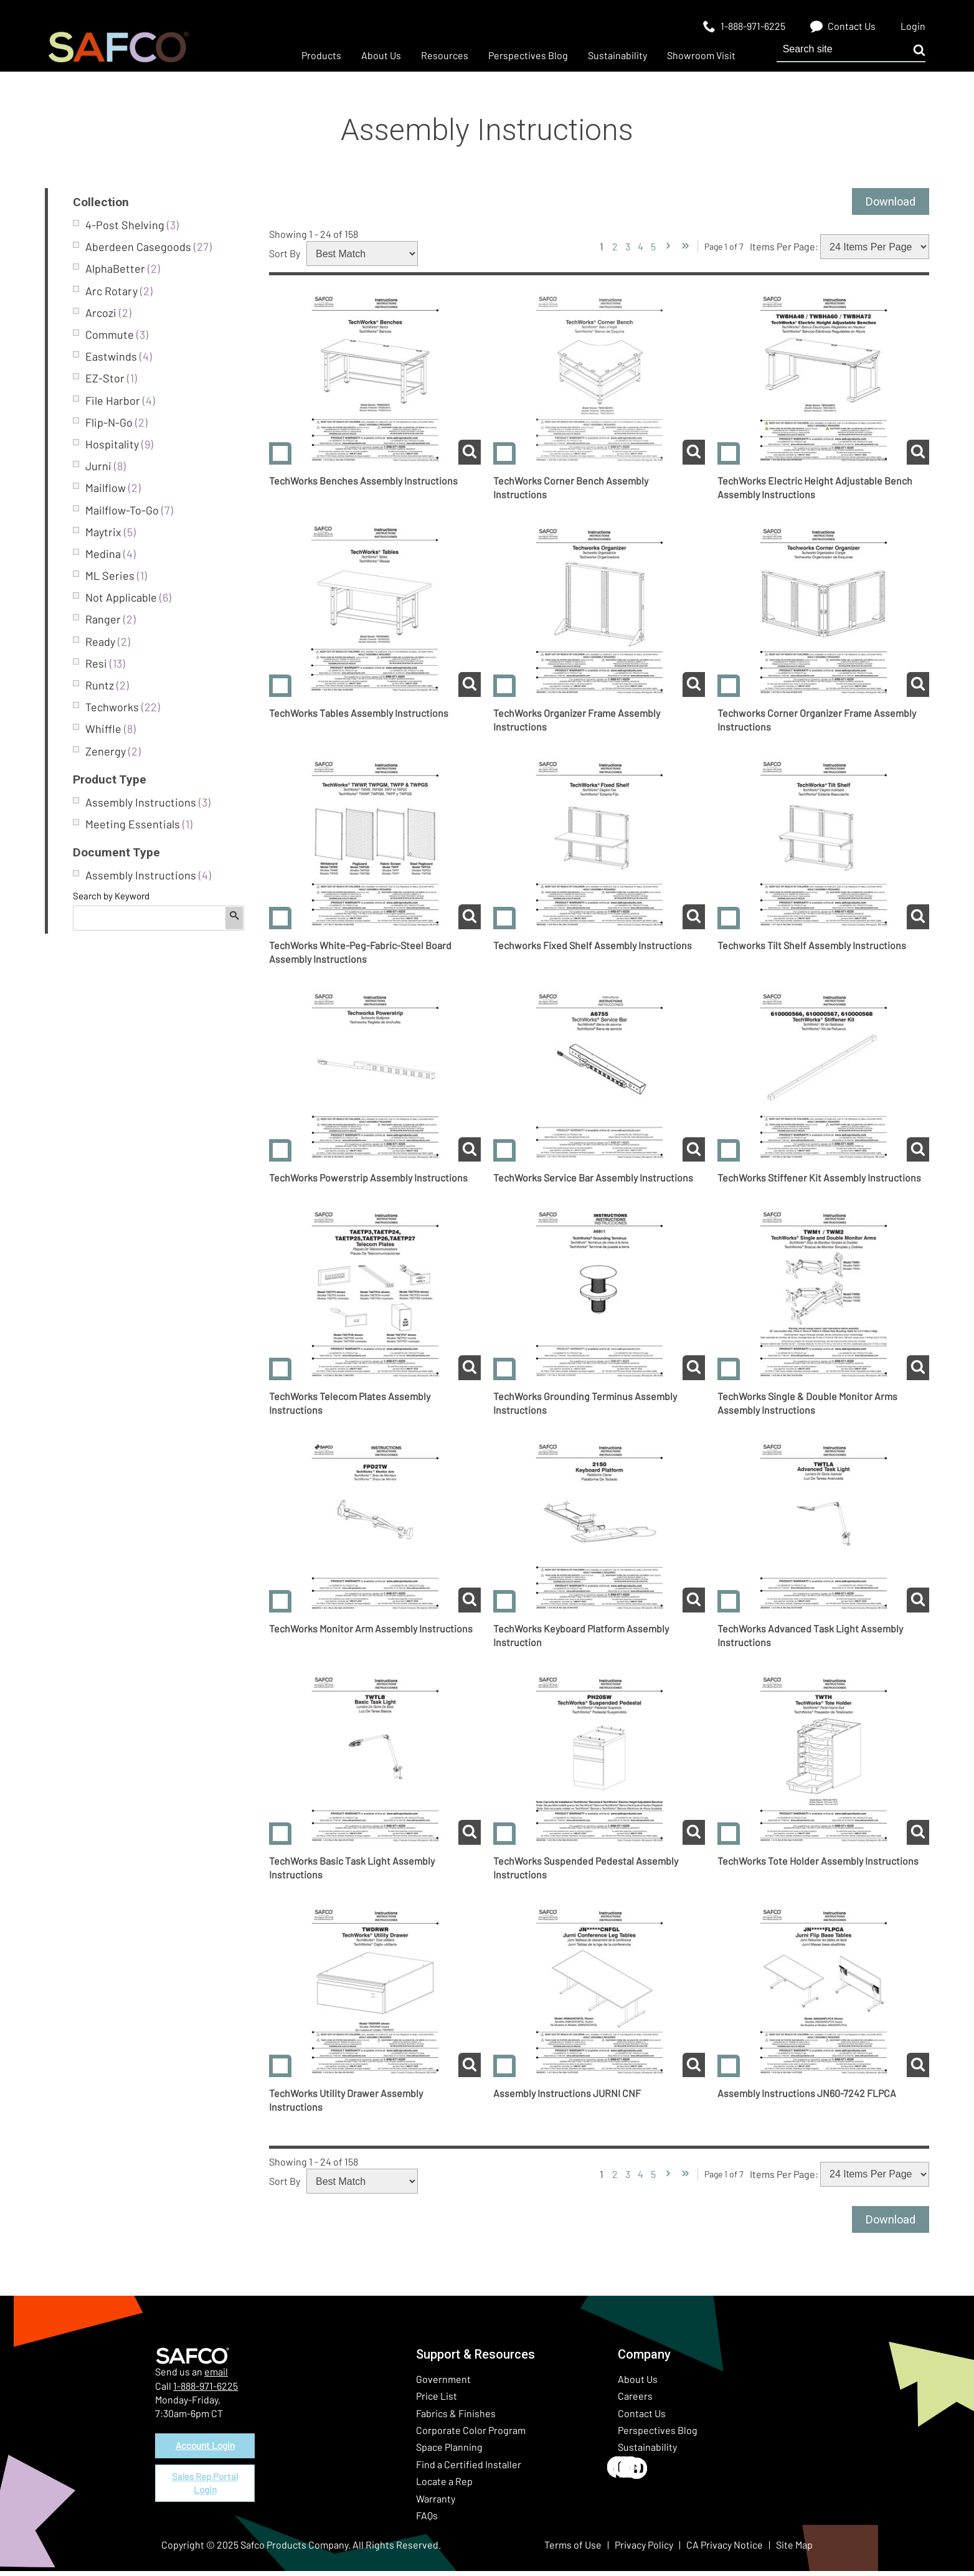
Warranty (435, 2503)
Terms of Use (573, 2549)
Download (886, 203)
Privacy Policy (644, 2549)
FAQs (427, 2520)
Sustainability (647, 2452)
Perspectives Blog (657, 2435)
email (216, 2376)
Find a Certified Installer (468, 2469)
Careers (635, 2401)
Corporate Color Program (471, 2435)
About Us (638, 2384)
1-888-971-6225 (205, 2391)
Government (443, 2384)
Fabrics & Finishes (456, 2418)
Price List (436, 2401)
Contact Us (642, 2418)
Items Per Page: (784, 249)
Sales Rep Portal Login (204, 2492)
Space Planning (449, 2452)
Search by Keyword (111, 895)
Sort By (284, 256)
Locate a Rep (444, 2486)
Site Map (794, 2549)
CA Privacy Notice (724, 2549)
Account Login (205, 2452)
